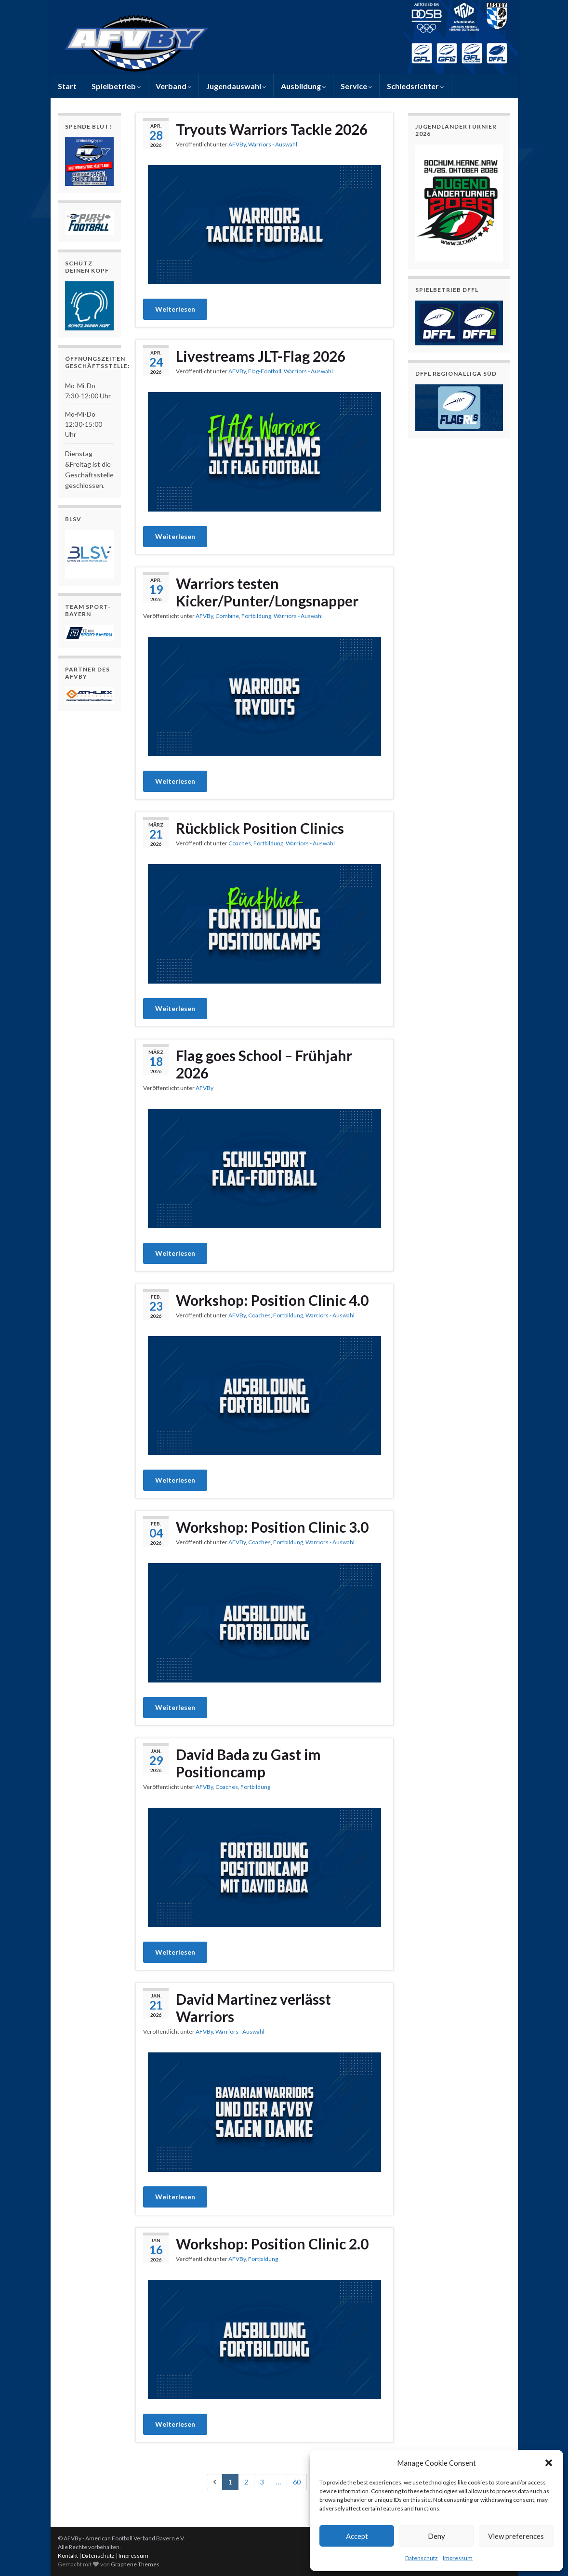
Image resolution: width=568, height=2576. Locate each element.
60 (297, 2482)
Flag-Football (264, 371)
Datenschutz (421, 2558)
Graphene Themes (135, 2564)
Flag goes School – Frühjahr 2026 (264, 1064)
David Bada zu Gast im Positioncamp (248, 1763)
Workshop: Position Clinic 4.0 (272, 1300)
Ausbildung (303, 86)
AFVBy (237, 144)
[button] (549, 2463)
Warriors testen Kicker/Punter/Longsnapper (267, 592)
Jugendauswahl (236, 86)
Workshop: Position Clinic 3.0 (272, 1527)
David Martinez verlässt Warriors (253, 2007)
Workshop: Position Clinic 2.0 (272, 2243)
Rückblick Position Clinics (260, 828)
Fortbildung (256, 615)
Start (67, 86)
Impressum (458, 2558)
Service (356, 86)
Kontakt (68, 2555)
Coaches (239, 843)
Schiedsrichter (415, 86)
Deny (436, 2536)
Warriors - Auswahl (272, 144)
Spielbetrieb (116, 86)
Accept (357, 2536)
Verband (173, 86)
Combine (227, 615)
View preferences (516, 2536)
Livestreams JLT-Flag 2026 (260, 356)
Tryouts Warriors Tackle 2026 (272, 129)
